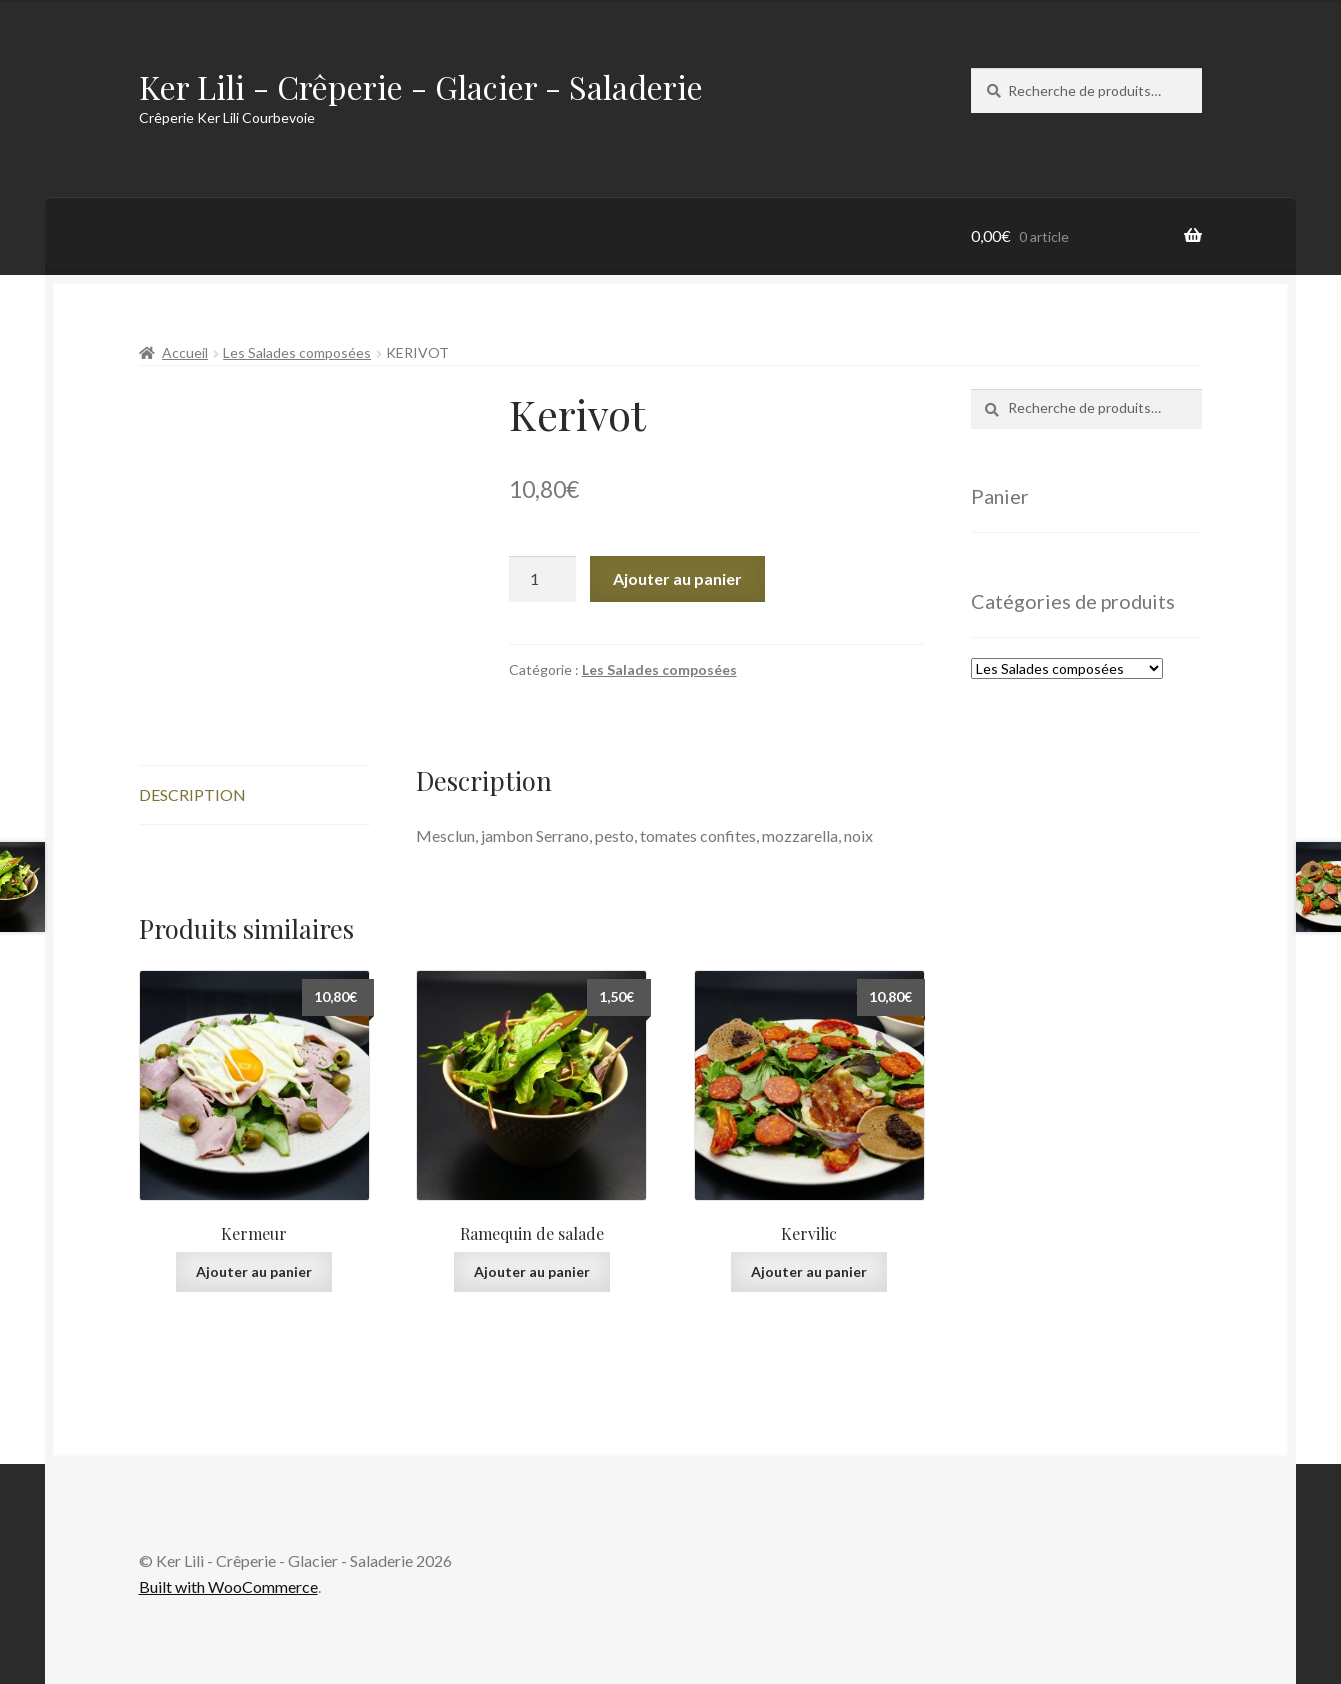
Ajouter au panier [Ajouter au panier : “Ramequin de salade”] (532, 1271)
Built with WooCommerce (228, 1586)
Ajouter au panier (677, 578)
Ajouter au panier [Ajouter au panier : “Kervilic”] (809, 1271)
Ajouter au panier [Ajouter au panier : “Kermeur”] (254, 1271)
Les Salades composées (297, 352)
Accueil (185, 352)
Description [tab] (192, 794)
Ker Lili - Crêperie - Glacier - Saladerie (421, 86)
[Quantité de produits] (543, 579)
